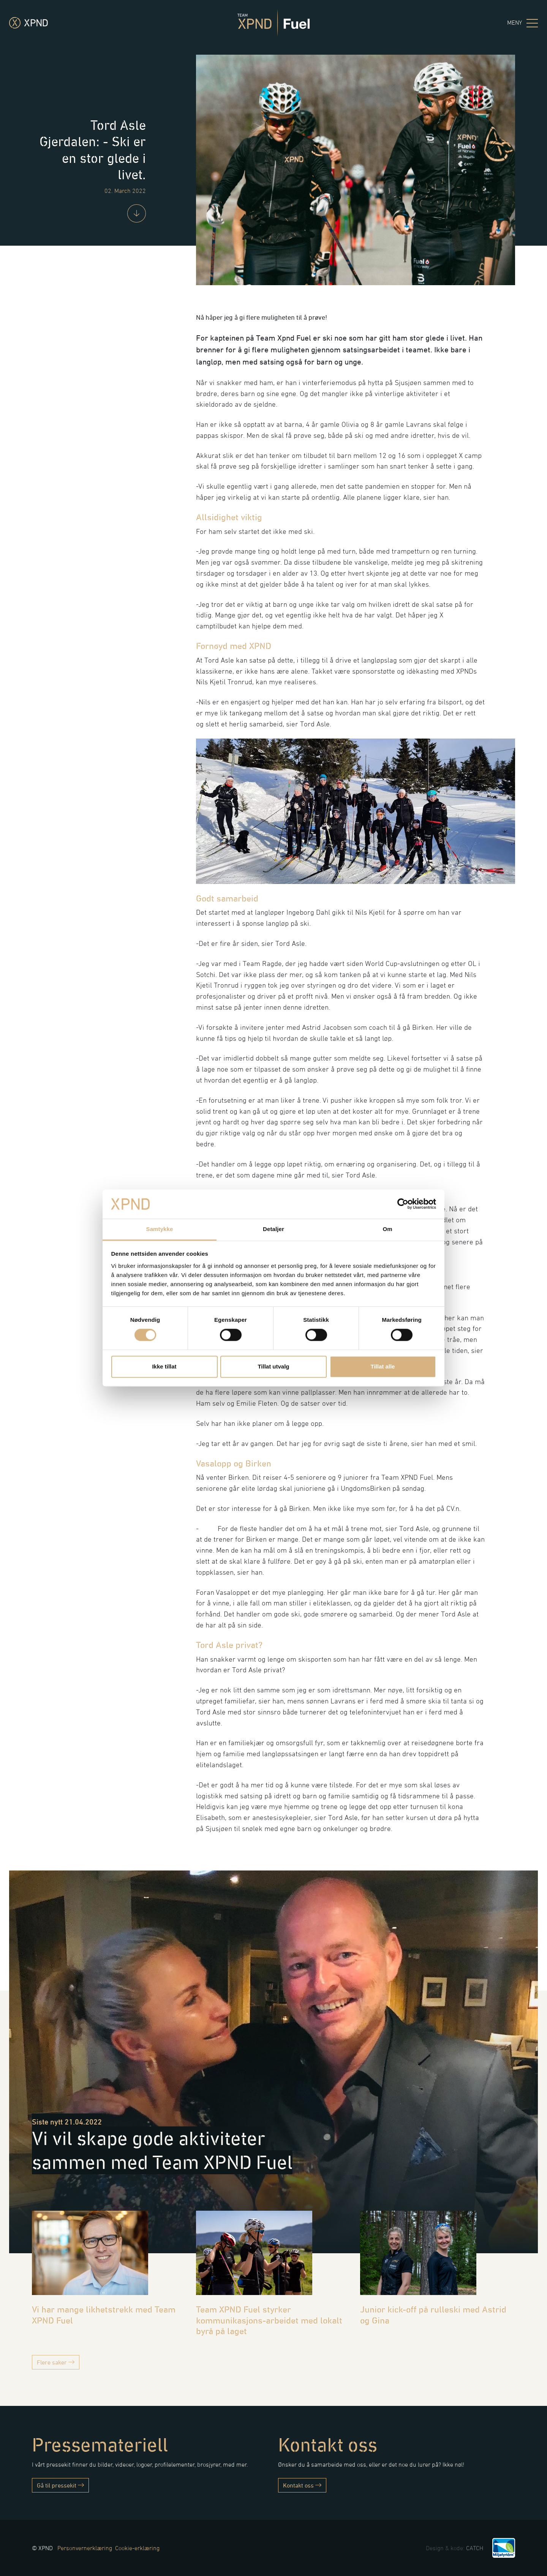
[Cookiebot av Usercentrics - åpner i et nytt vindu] (403, 1204)
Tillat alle (383, 1366)
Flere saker (55, 2362)
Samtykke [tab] (159, 1229)
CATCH (474, 2547)
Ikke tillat (164, 1366)
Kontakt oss (302, 2485)
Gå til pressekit (60, 2485)
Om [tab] (387, 1229)
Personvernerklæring (84, 2547)
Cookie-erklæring (137, 2547)
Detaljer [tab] (273, 1229)
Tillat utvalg (273, 1366)
